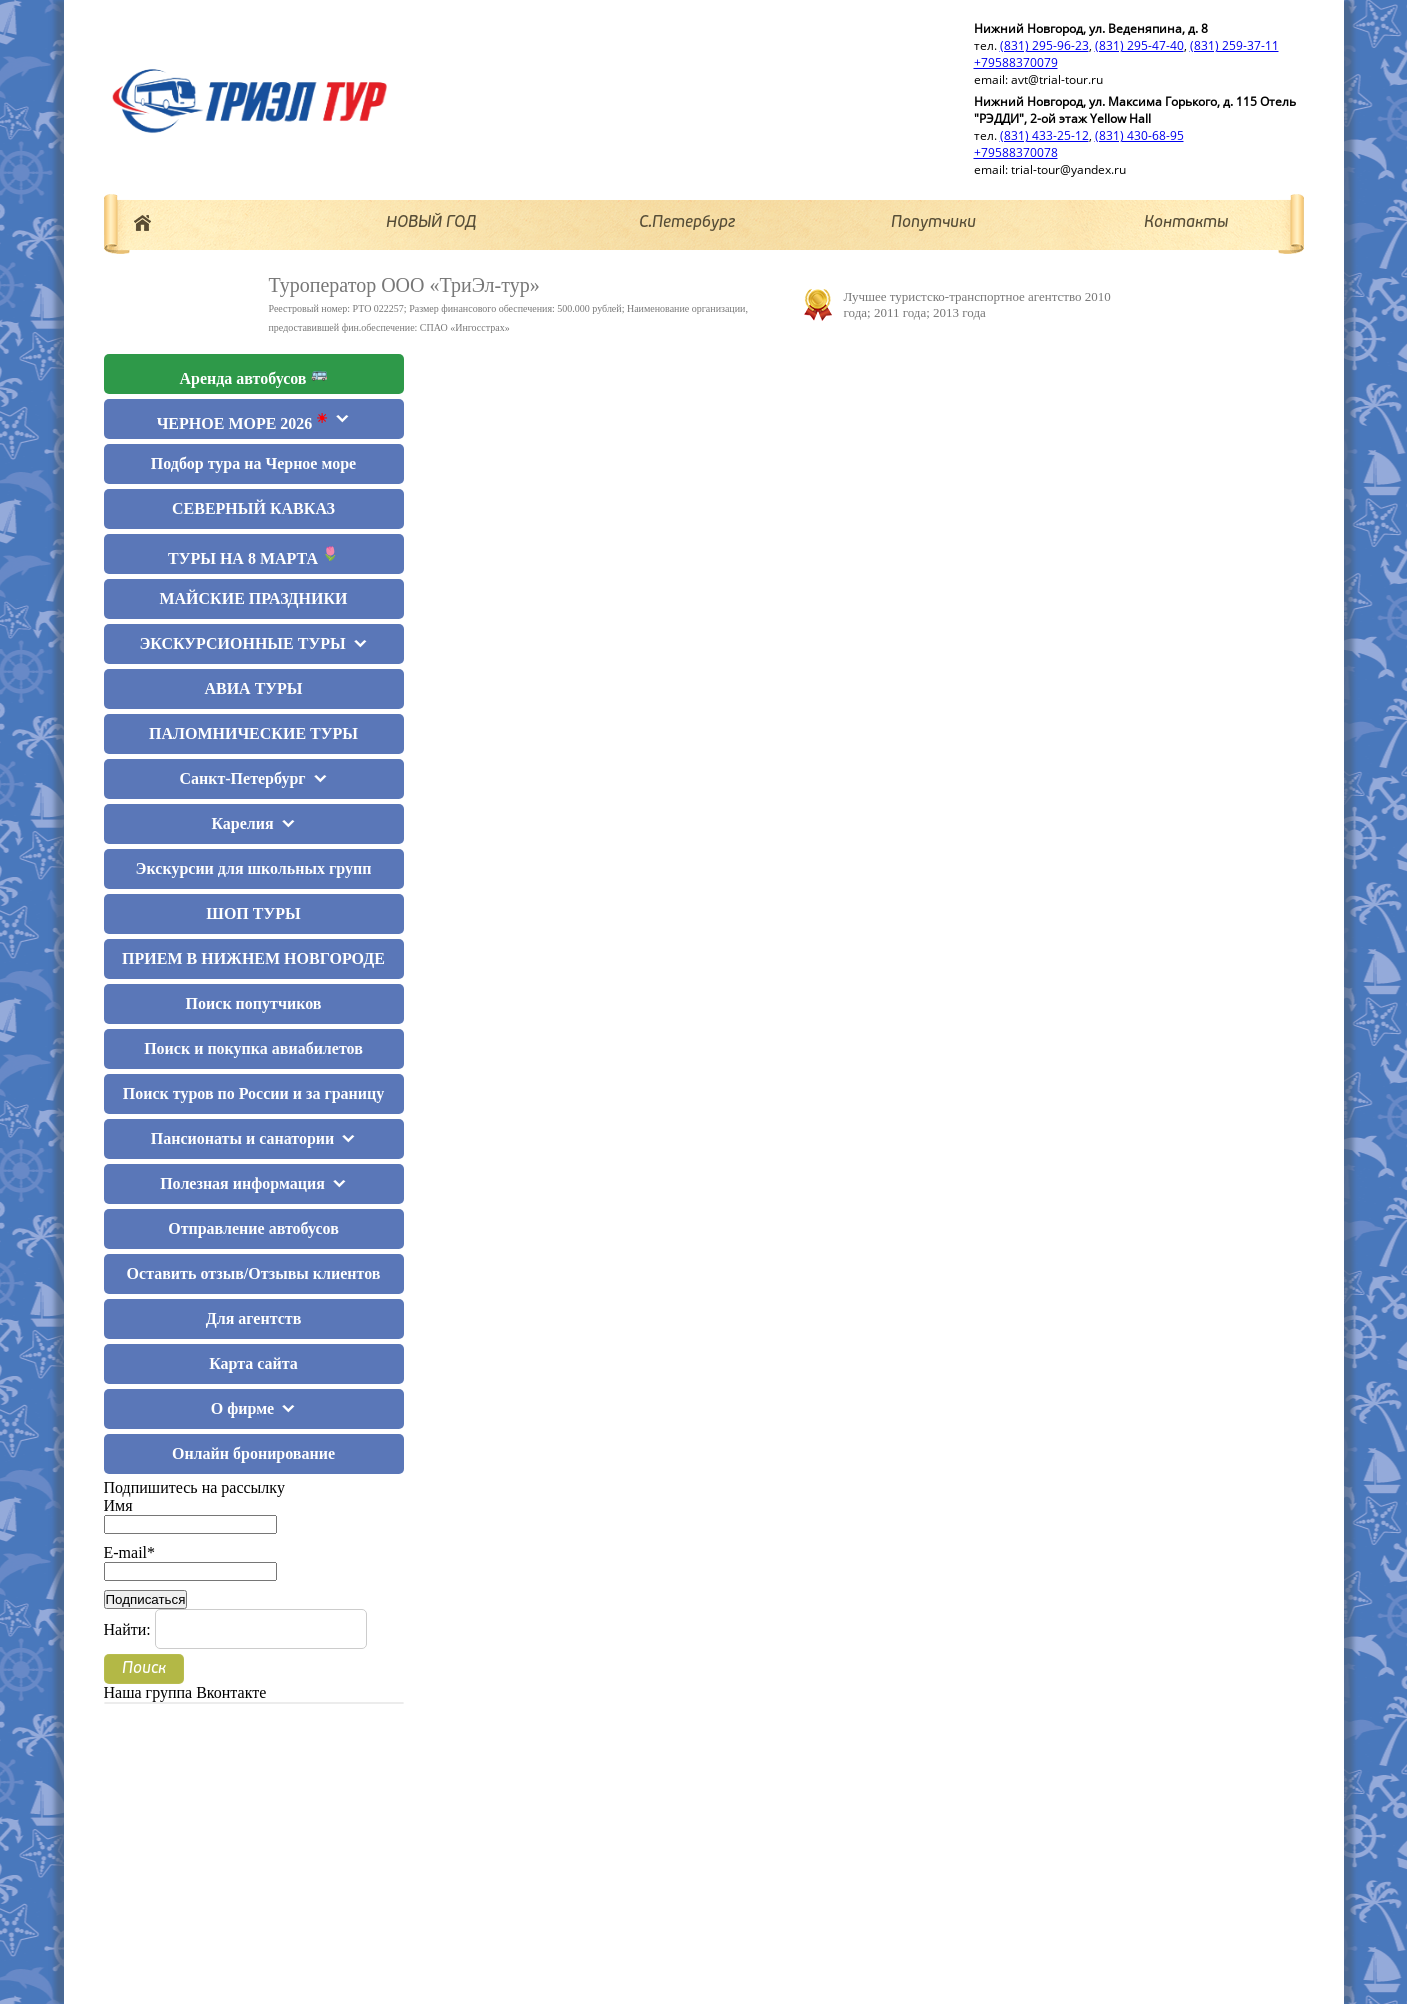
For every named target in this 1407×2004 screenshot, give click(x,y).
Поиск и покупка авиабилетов (253, 1048)
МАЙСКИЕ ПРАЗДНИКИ (253, 598)
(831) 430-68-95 (1139, 135)
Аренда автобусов (254, 376)
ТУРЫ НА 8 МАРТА (253, 556)
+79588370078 (1016, 152)
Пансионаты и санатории (242, 1138)
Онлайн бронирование (253, 1453)
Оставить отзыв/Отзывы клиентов (254, 1273)
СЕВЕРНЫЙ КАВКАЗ (253, 508)
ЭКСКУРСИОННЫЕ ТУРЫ (242, 643)
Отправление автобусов (253, 1228)
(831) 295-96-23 (1044, 45)
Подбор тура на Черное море (253, 463)
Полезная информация (242, 1183)
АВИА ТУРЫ (253, 688)
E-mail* (190, 1561)
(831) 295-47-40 (1139, 45)
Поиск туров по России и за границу (253, 1093)
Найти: (127, 1629)
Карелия (242, 823)
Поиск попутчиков (254, 1003)
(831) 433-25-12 (1044, 135)
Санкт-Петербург (242, 778)
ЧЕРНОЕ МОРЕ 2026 (243, 421)
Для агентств (254, 1318)
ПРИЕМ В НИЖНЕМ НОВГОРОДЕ (253, 958)
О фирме (242, 1408)
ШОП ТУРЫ (253, 913)
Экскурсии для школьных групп (254, 868)
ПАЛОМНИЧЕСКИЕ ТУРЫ (253, 733)
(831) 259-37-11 (1234, 45)
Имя (190, 1514)
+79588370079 (1016, 62)
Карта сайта (253, 1363)
